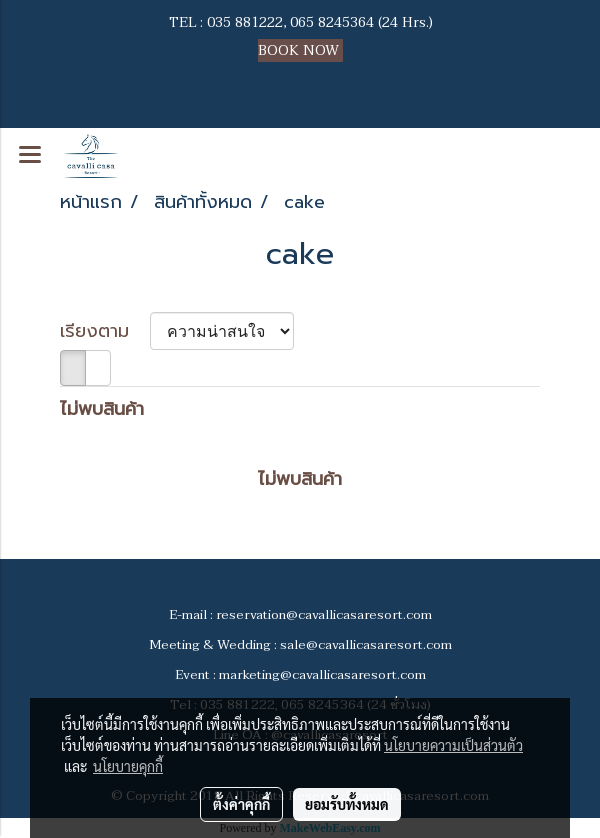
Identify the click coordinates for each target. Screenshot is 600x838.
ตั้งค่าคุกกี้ (241, 804)
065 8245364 (332, 22)
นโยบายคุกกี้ (128, 766)
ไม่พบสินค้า (102, 409)
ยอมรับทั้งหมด (347, 804)
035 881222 (245, 22)
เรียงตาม (105, 331)
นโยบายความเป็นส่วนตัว (453, 745)
